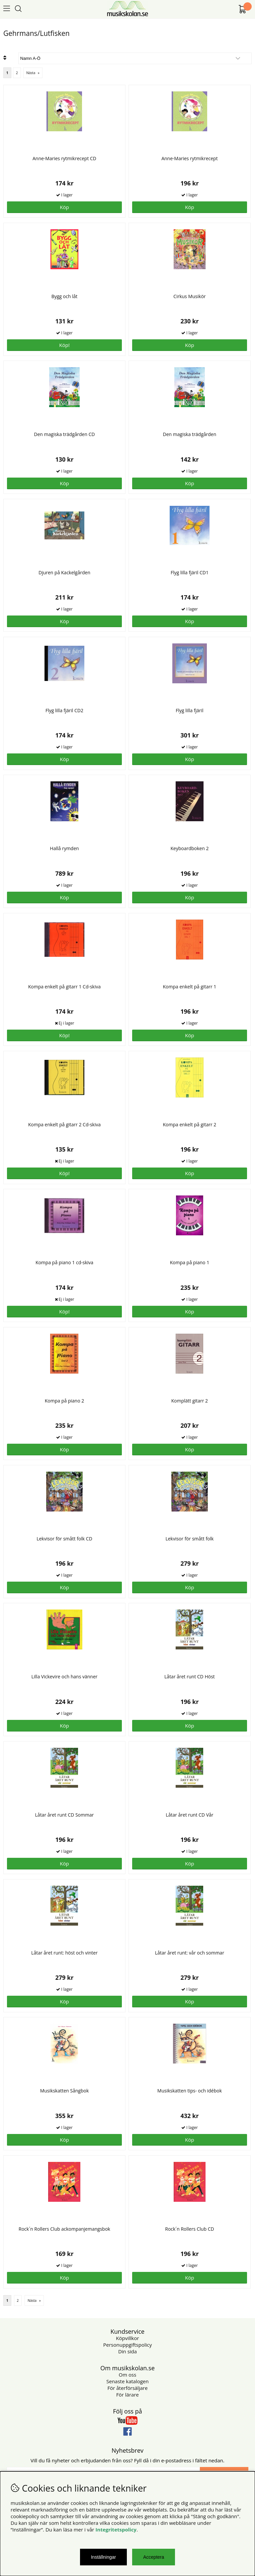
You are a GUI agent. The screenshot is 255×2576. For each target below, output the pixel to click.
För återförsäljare (127, 2388)
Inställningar (103, 2557)
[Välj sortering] (135, 58)
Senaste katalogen (127, 2381)
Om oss (127, 2374)
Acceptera (153, 2557)
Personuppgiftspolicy (127, 2344)
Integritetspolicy (116, 2529)
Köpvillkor (127, 2338)
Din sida (127, 2351)
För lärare (127, 2394)
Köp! (64, 1035)
